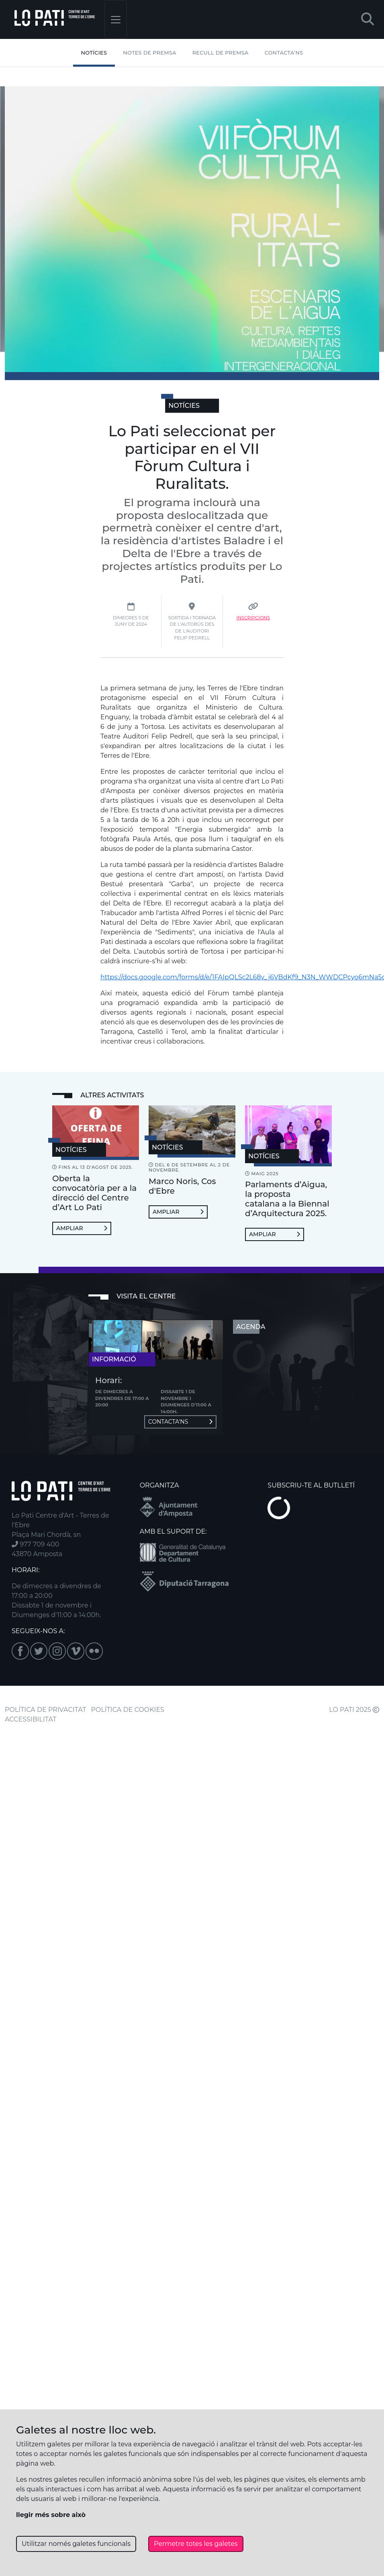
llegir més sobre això (51, 2515)
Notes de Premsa (149, 53)
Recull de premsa (220, 53)
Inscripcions (253, 618)
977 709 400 (35, 1544)
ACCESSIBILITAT (31, 1719)
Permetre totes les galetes (196, 2544)
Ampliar (81, 1228)
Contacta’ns (284, 53)
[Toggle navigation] (115, 19)
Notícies (94, 53)
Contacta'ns (180, 1421)
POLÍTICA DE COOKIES (127, 1709)
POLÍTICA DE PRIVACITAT (45, 1709)
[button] (367, 19)
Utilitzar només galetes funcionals (76, 2544)
